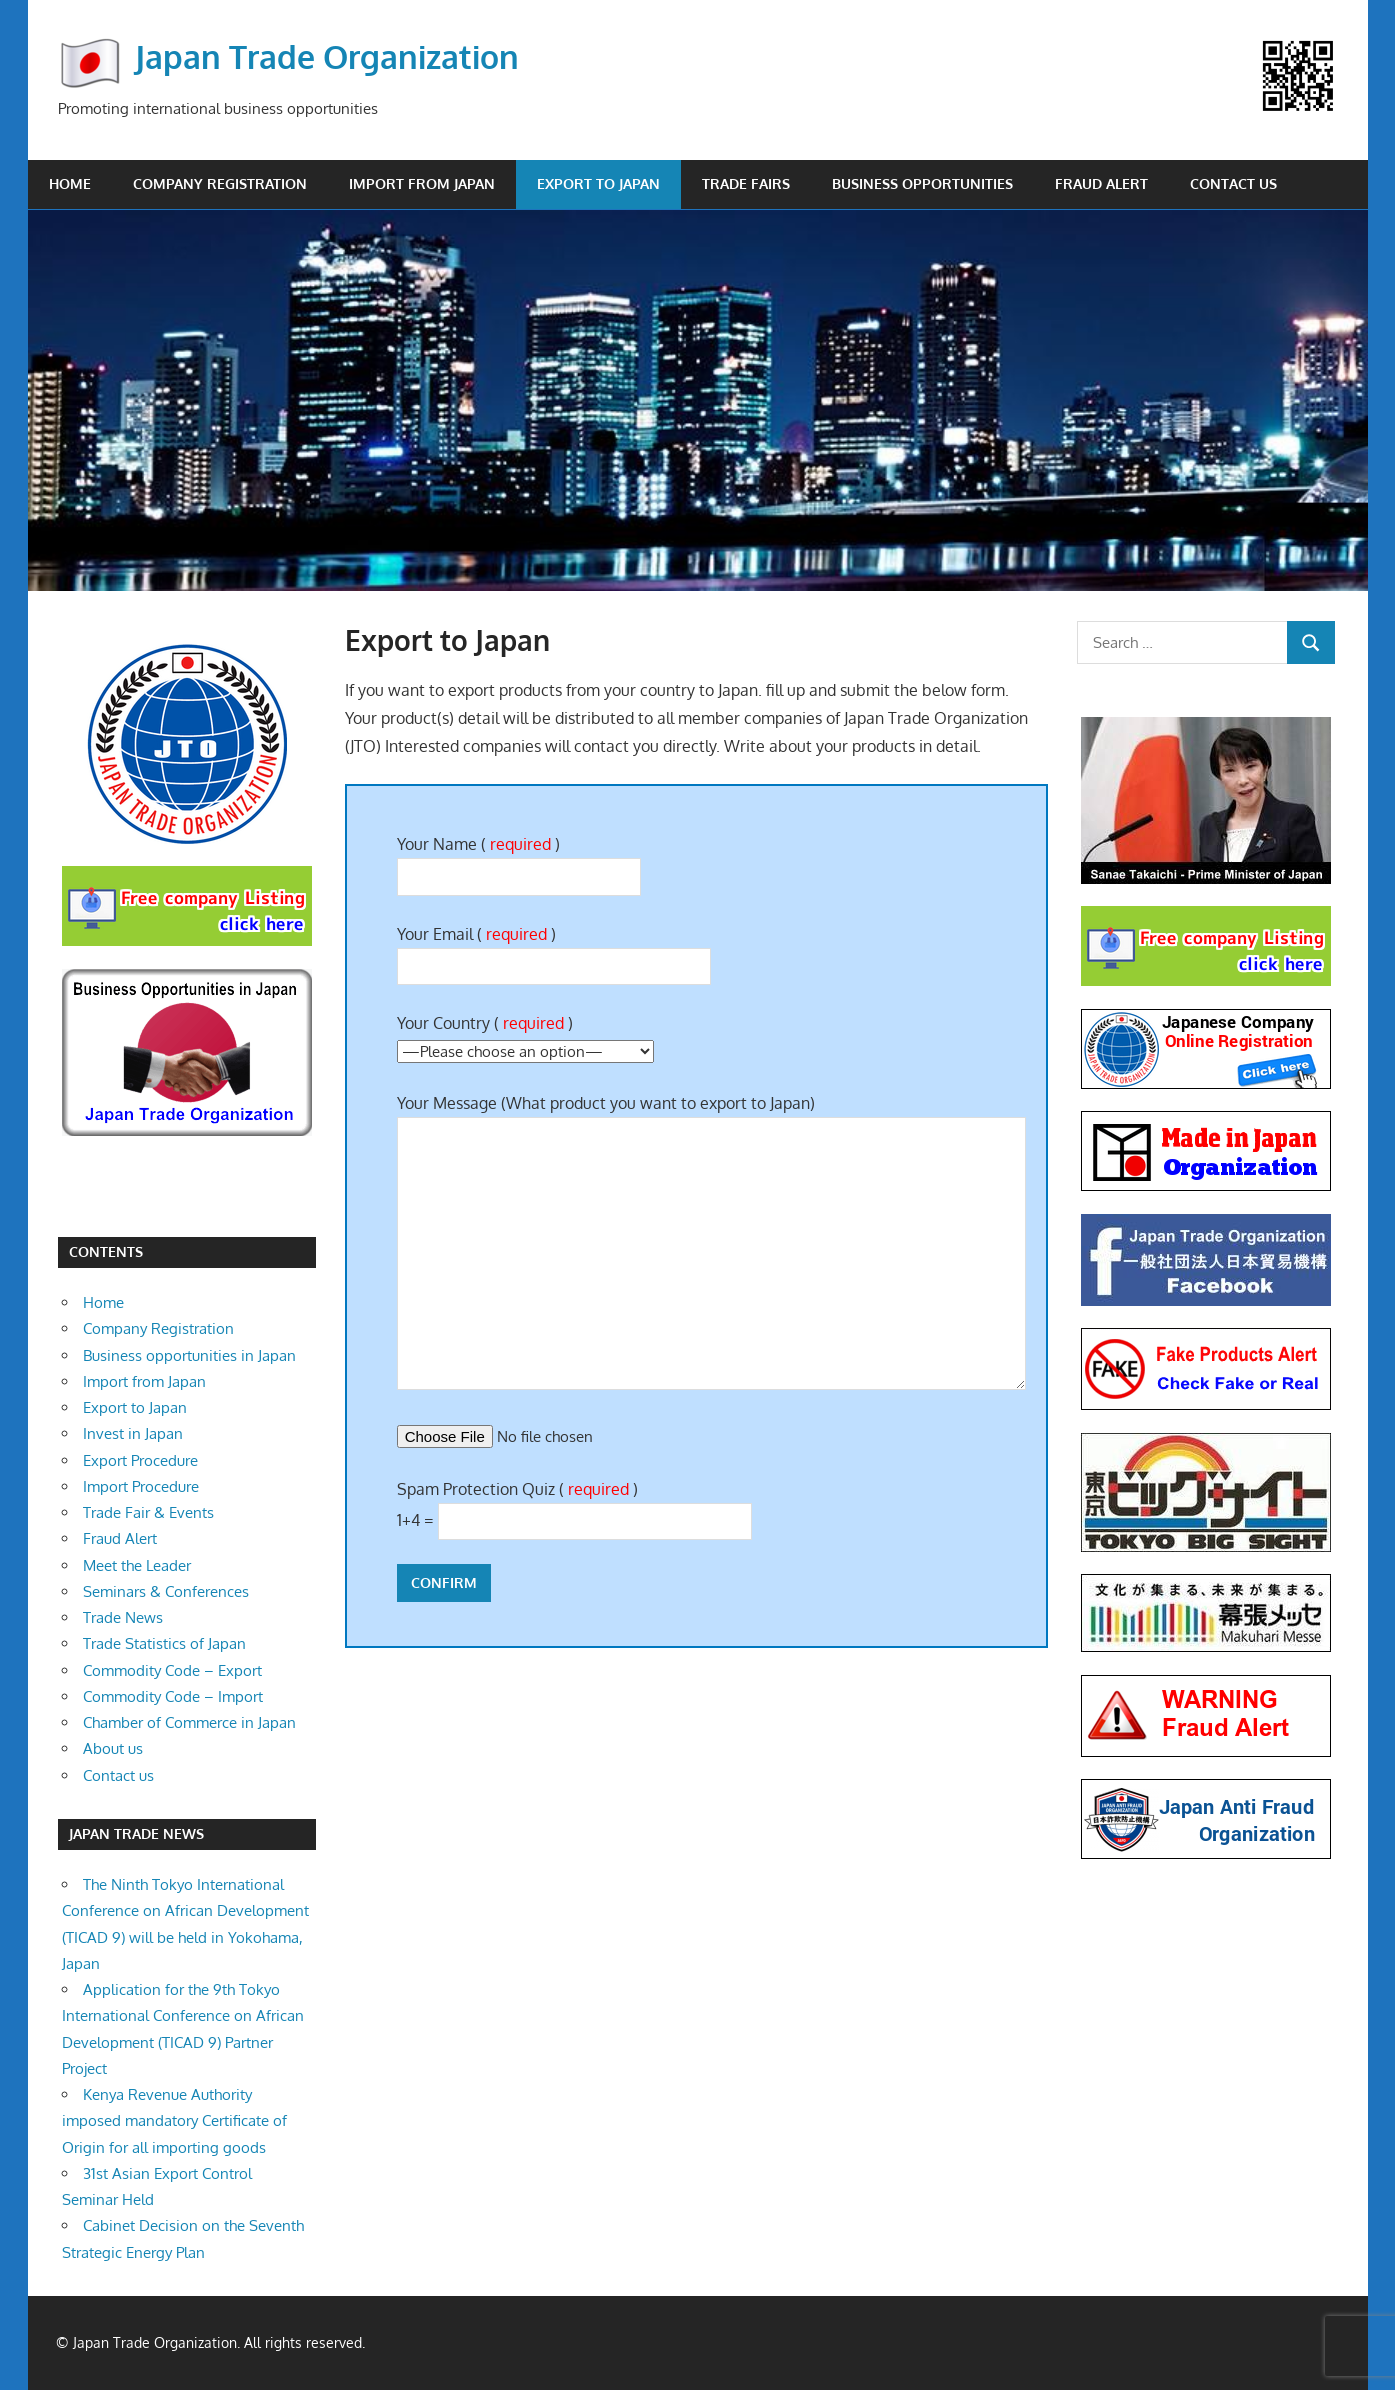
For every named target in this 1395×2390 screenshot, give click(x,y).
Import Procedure (141, 1486)
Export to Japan (598, 183)
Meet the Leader (137, 1565)
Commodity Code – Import (173, 1696)
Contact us (1233, 183)
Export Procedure (140, 1460)
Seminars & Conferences (166, 1591)
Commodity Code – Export (172, 1670)
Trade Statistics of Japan (164, 1643)
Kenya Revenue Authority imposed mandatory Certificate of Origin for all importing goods (174, 2121)
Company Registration (220, 183)
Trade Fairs (746, 183)
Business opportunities (922, 183)
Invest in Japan (133, 1433)
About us (113, 1748)
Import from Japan (422, 183)
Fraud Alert (1101, 183)
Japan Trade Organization (327, 56)
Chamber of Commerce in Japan (189, 1722)
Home (70, 183)
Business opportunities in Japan (189, 1355)
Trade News (123, 1617)
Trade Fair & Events (148, 1512)
